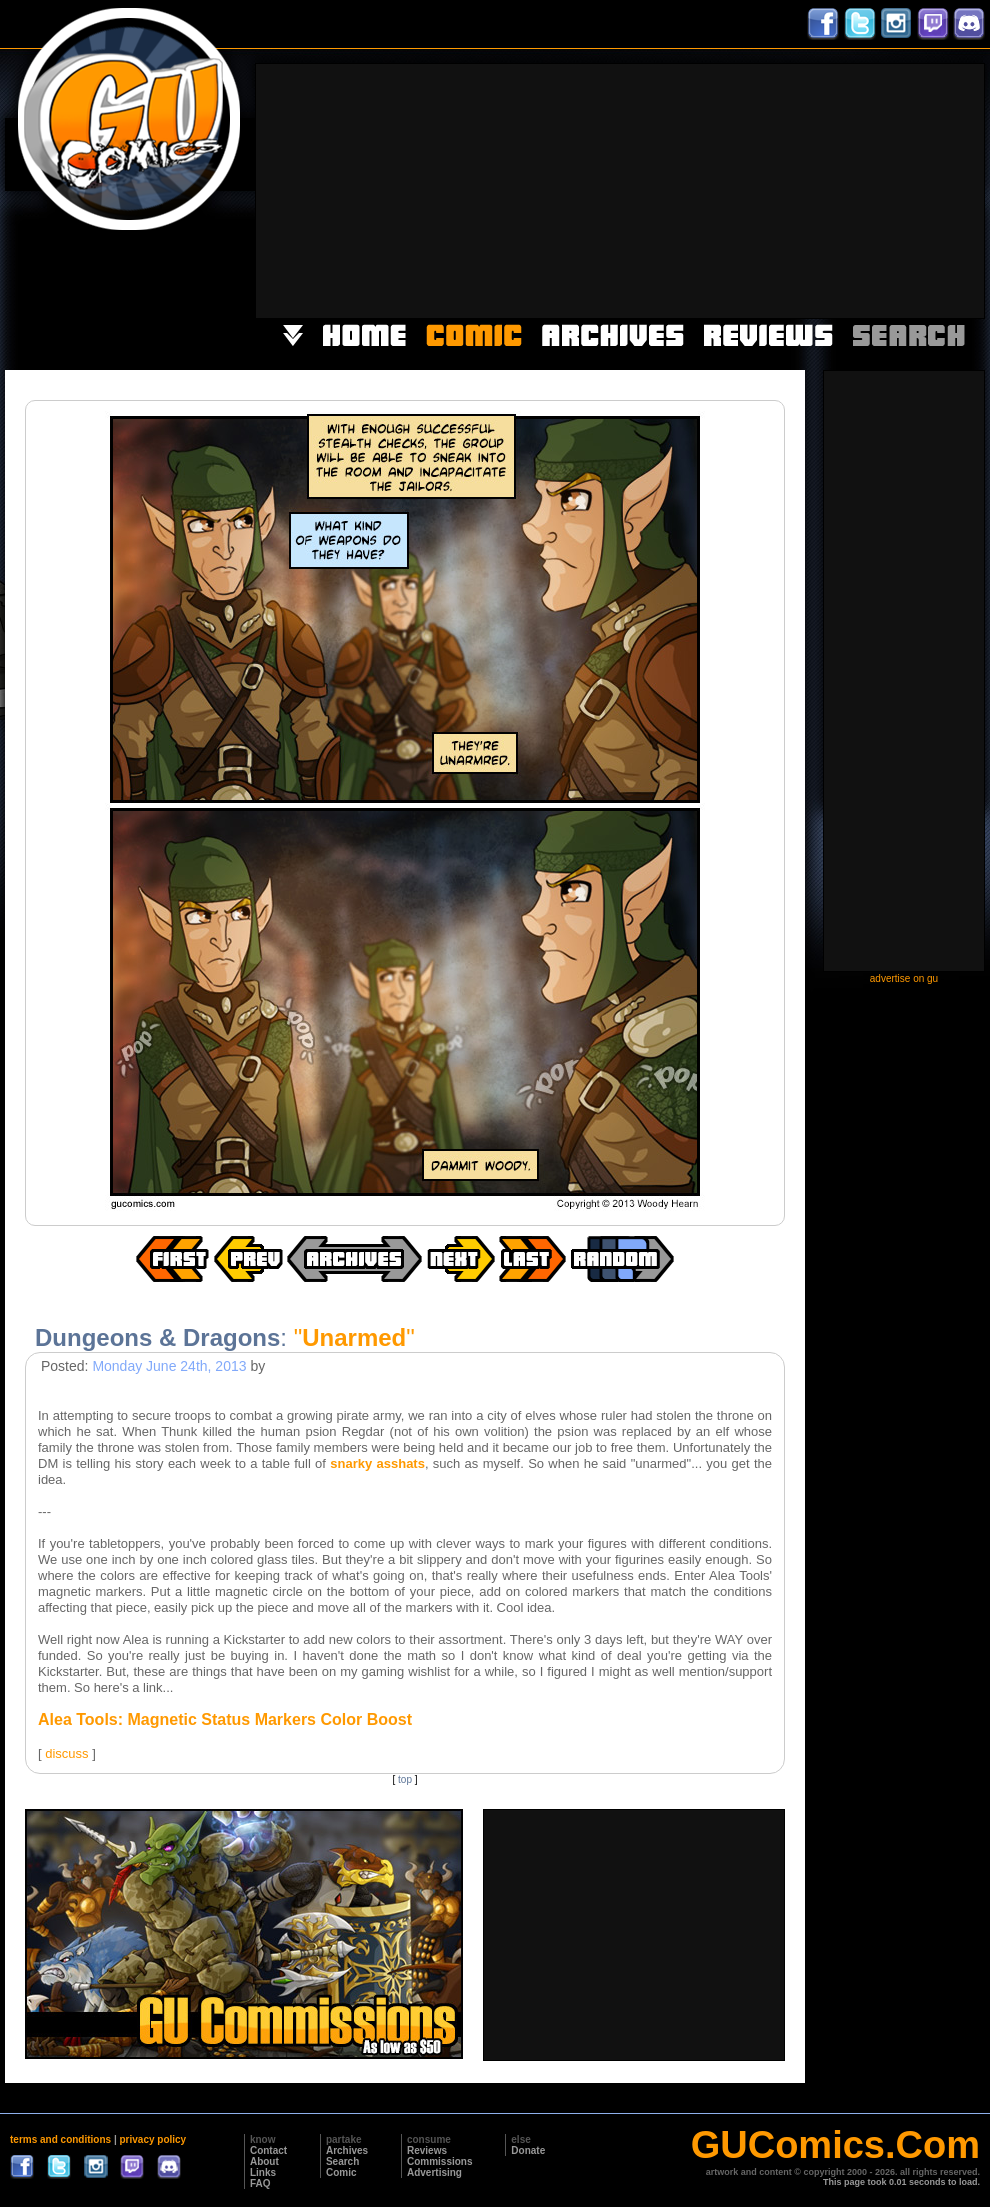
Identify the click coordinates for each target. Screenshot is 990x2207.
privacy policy (152, 2139)
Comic (341, 2172)
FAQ (260, 2183)
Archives (347, 2150)
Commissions (440, 2161)
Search (342, 2161)
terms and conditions (60, 2139)
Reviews (427, 2150)
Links (263, 2172)
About (264, 2161)
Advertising (434, 2172)
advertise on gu (904, 978)
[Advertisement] (822, 189)
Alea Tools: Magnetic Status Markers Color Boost (225, 1719)
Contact (268, 2150)
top (405, 1779)
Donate (528, 2150)
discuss (66, 1753)
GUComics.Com (835, 2145)
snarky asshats (377, 1463)
